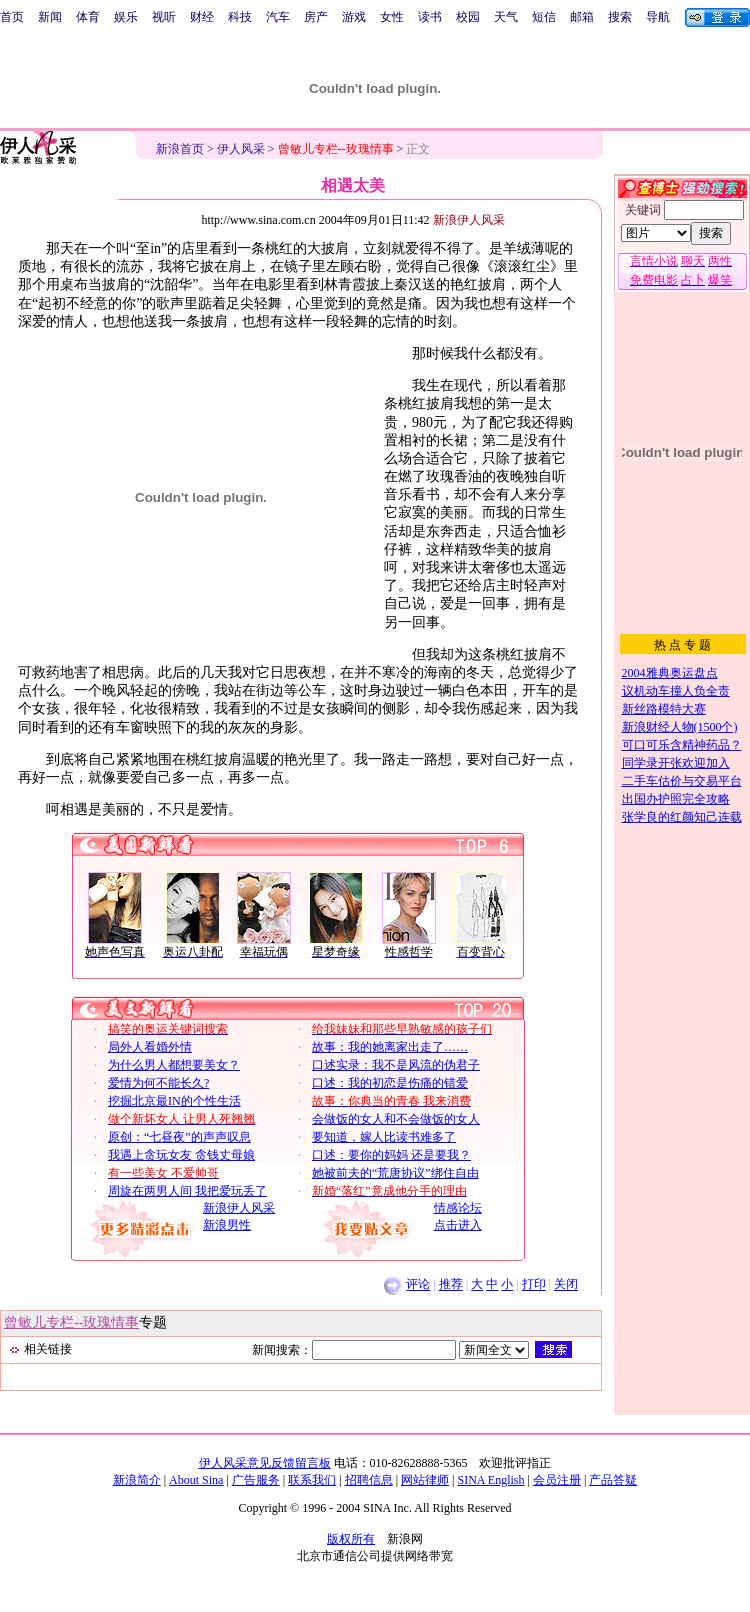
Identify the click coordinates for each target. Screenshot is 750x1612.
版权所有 (351, 1539)
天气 (506, 17)
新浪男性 (227, 1225)
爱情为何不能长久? (158, 1083)
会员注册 (557, 1480)
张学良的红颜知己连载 (682, 817)
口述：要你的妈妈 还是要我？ (391, 1155)
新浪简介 (137, 1480)
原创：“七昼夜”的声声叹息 (179, 1137)
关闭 (566, 1285)
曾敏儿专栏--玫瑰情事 (71, 1322)
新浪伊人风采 (239, 1208)
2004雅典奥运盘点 (670, 673)
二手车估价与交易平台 (682, 781)
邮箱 (582, 17)
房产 (316, 17)
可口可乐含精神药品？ (682, 745)
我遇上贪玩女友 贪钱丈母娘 (181, 1155)
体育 (88, 17)
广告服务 (256, 1480)
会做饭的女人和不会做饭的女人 (396, 1119)
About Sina (196, 1480)
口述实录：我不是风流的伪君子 (396, 1065)
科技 (240, 17)
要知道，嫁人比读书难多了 (384, 1137)
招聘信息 (369, 1480)
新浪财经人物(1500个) (680, 727)
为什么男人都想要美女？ (174, 1065)
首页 (12, 17)
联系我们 (312, 1480)
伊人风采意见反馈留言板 (265, 1463)
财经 (202, 17)
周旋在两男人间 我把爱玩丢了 (187, 1191)
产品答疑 (613, 1480)
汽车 (278, 17)
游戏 (354, 17)
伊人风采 (241, 149)
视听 (164, 17)
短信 (544, 17)
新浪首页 (180, 149)
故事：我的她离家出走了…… (390, 1047)
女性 (392, 17)
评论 (418, 1285)
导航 (658, 17)
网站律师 (425, 1480)
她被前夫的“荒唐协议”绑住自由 (395, 1173)
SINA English (490, 1480)
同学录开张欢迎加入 (676, 763)
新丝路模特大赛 (664, 709)
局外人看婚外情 (150, 1047)
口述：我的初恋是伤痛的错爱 (390, 1083)
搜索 (620, 17)
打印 (534, 1285)
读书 (430, 17)
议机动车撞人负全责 (676, 691)
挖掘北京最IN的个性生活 (174, 1101)
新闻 (50, 17)
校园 (468, 17)
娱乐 (126, 17)
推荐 (451, 1285)
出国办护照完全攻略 (676, 799)
